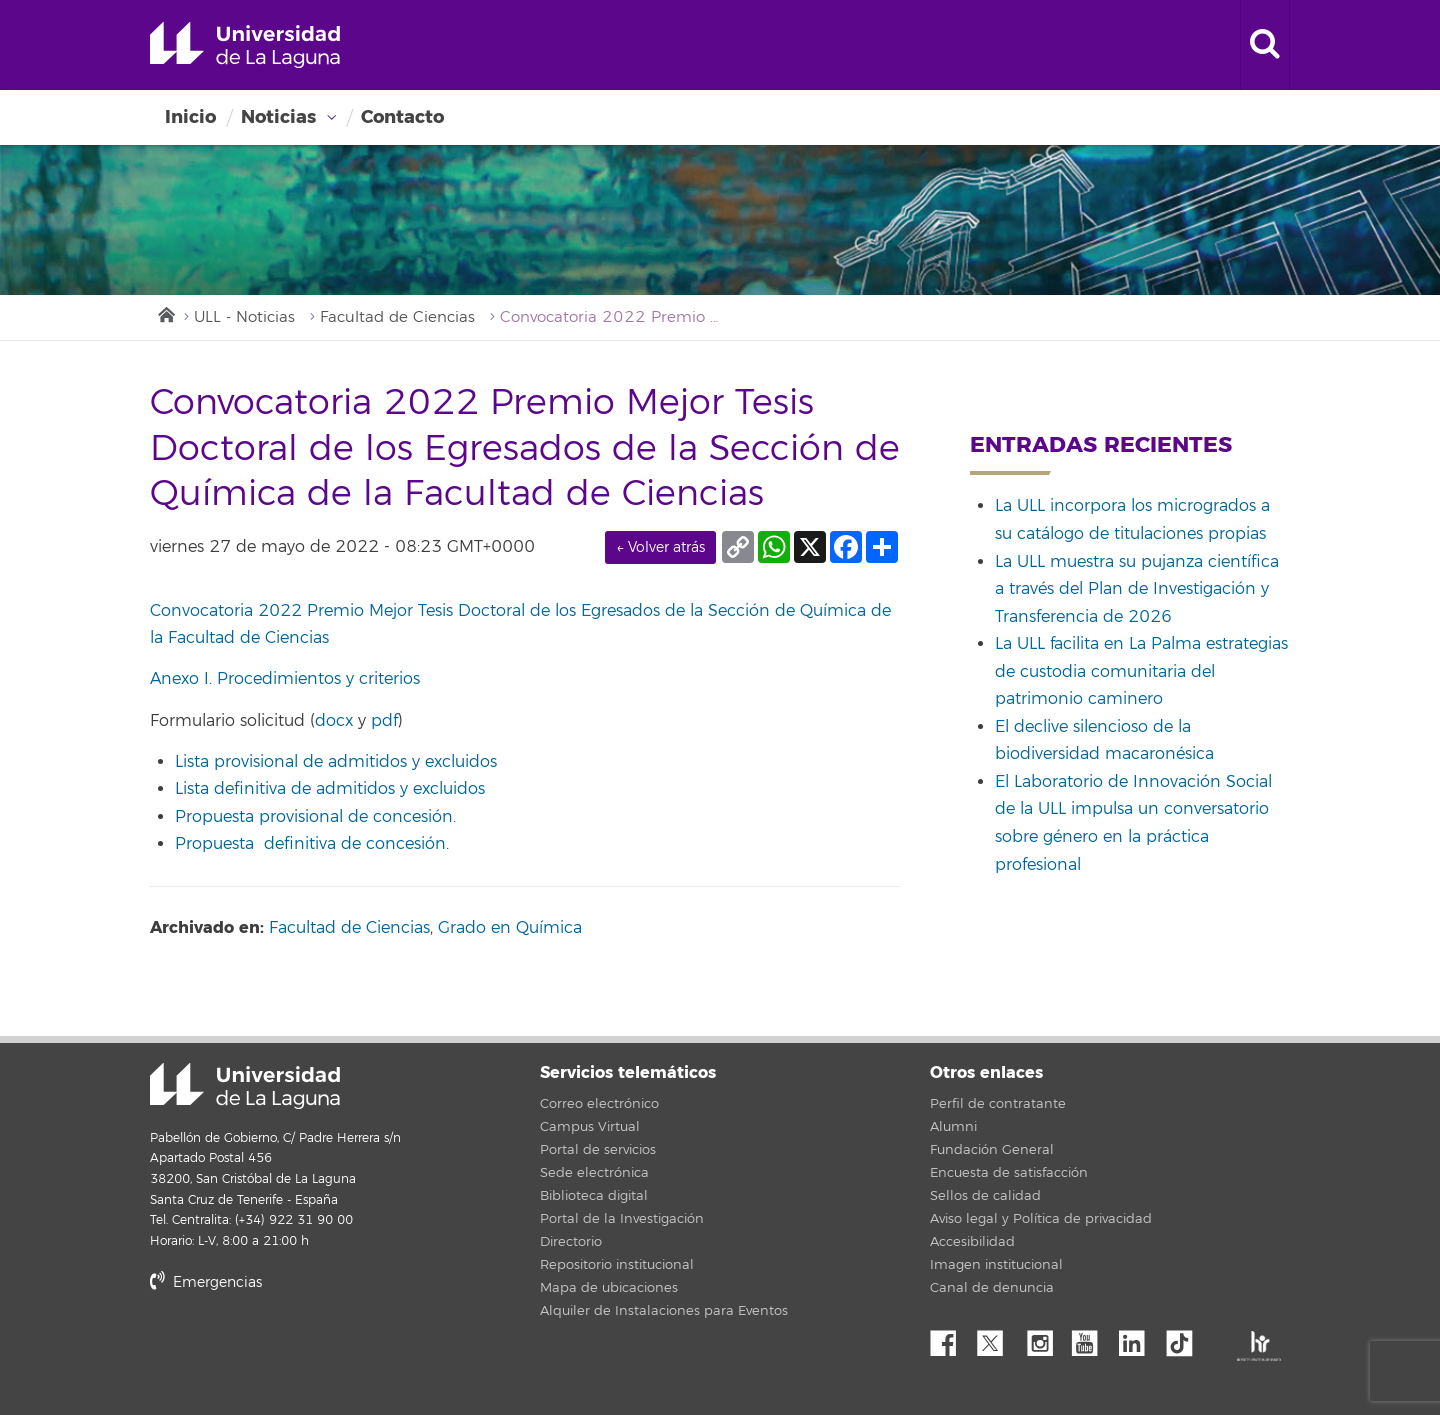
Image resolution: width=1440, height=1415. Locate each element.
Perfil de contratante (998, 1104)
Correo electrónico (599, 1104)
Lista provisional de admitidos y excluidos (336, 762)
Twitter (998, 1338)
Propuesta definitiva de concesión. (312, 844)
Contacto (402, 117)
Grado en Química (510, 928)
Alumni (953, 1127)
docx (334, 721)
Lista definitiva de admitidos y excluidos (330, 789)
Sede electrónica (594, 1173)
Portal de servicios (598, 1150)
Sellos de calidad (985, 1196)
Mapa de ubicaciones (609, 1288)
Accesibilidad (972, 1242)
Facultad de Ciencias (397, 317)
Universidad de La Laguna (245, 45)
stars (300, 1350)
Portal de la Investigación (622, 1219)
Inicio (190, 117)
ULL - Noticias (244, 317)
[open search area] (1265, 45)
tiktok (1186, 1338)
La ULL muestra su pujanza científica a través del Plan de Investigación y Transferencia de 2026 (1137, 589)
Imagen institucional (996, 1265)
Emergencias (206, 1282)
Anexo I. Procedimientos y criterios (285, 679)
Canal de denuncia (992, 1288)
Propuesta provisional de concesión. (315, 817)
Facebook (951, 1338)
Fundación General (992, 1150)
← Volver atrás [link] (660, 547)
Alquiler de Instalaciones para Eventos (664, 1311)
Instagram (1045, 1338)
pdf (384, 721)
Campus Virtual (590, 1127)
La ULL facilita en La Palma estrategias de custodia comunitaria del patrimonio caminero (1141, 671)
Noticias (278, 117)
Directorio (571, 1242)
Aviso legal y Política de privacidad (1041, 1219)
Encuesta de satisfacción (1009, 1173)
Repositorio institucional (617, 1265)
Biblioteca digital (594, 1196)
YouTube (1092, 1338)
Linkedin (1139, 1338)
